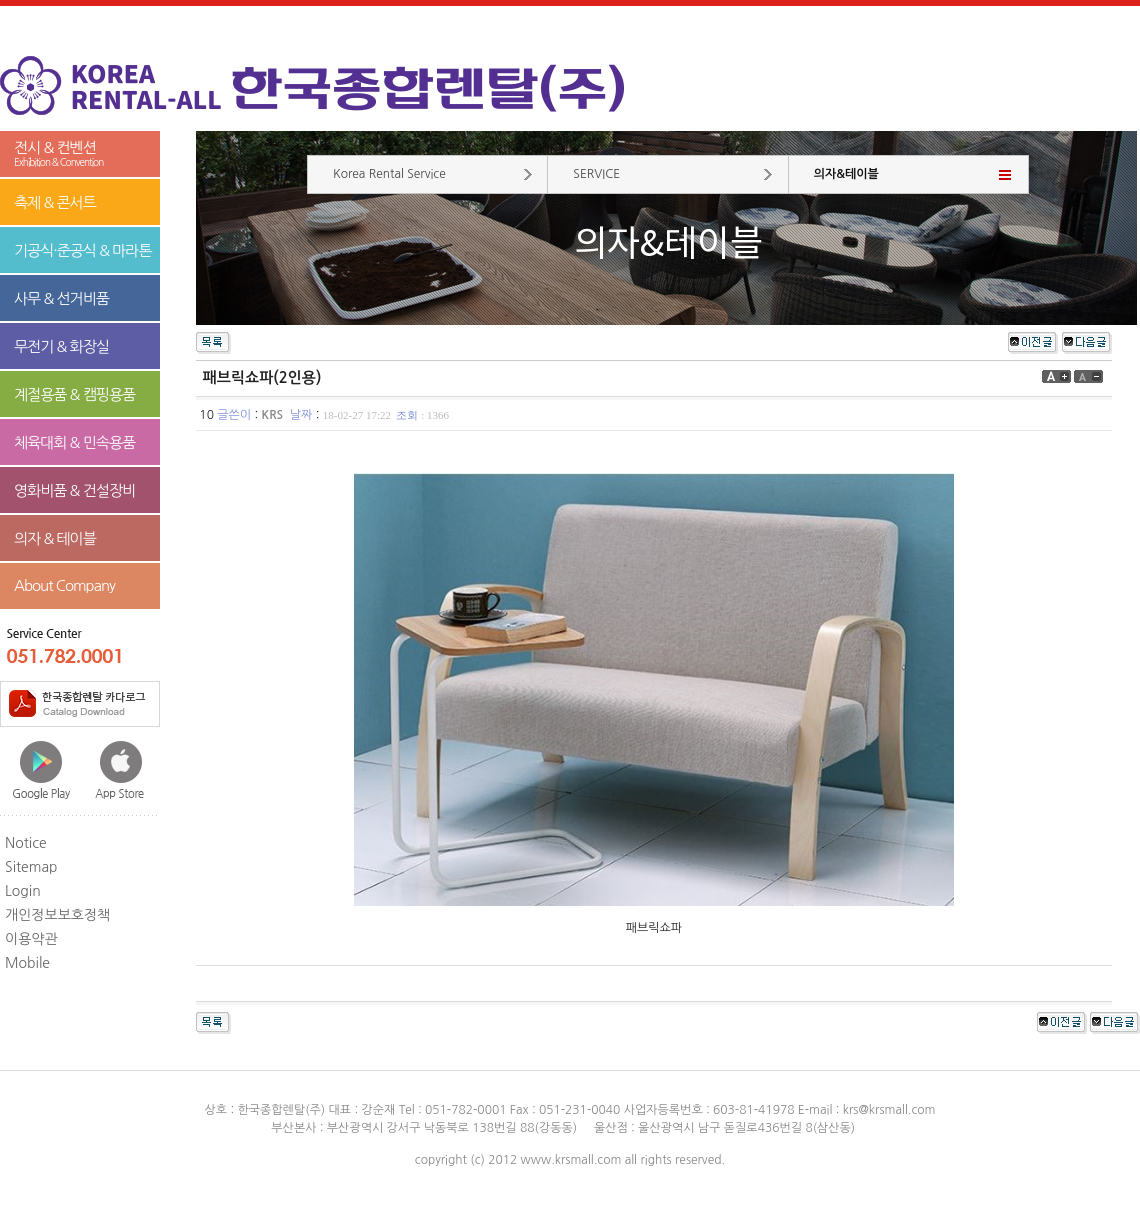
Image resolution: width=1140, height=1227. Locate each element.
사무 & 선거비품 (61, 298)
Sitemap (31, 867)
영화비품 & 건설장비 (74, 490)
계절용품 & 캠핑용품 (74, 394)
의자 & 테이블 (55, 538)
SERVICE (596, 174)
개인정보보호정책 (57, 915)
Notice (26, 843)
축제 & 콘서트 (55, 202)
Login (23, 891)
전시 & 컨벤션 (80, 154)
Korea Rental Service (389, 174)
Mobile (27, 963)
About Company (64, 585)
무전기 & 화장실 (61, 346)
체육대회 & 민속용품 (74, 442)
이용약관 (31, 939)
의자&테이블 (846, 174)
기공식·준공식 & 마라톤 (83, 250)
